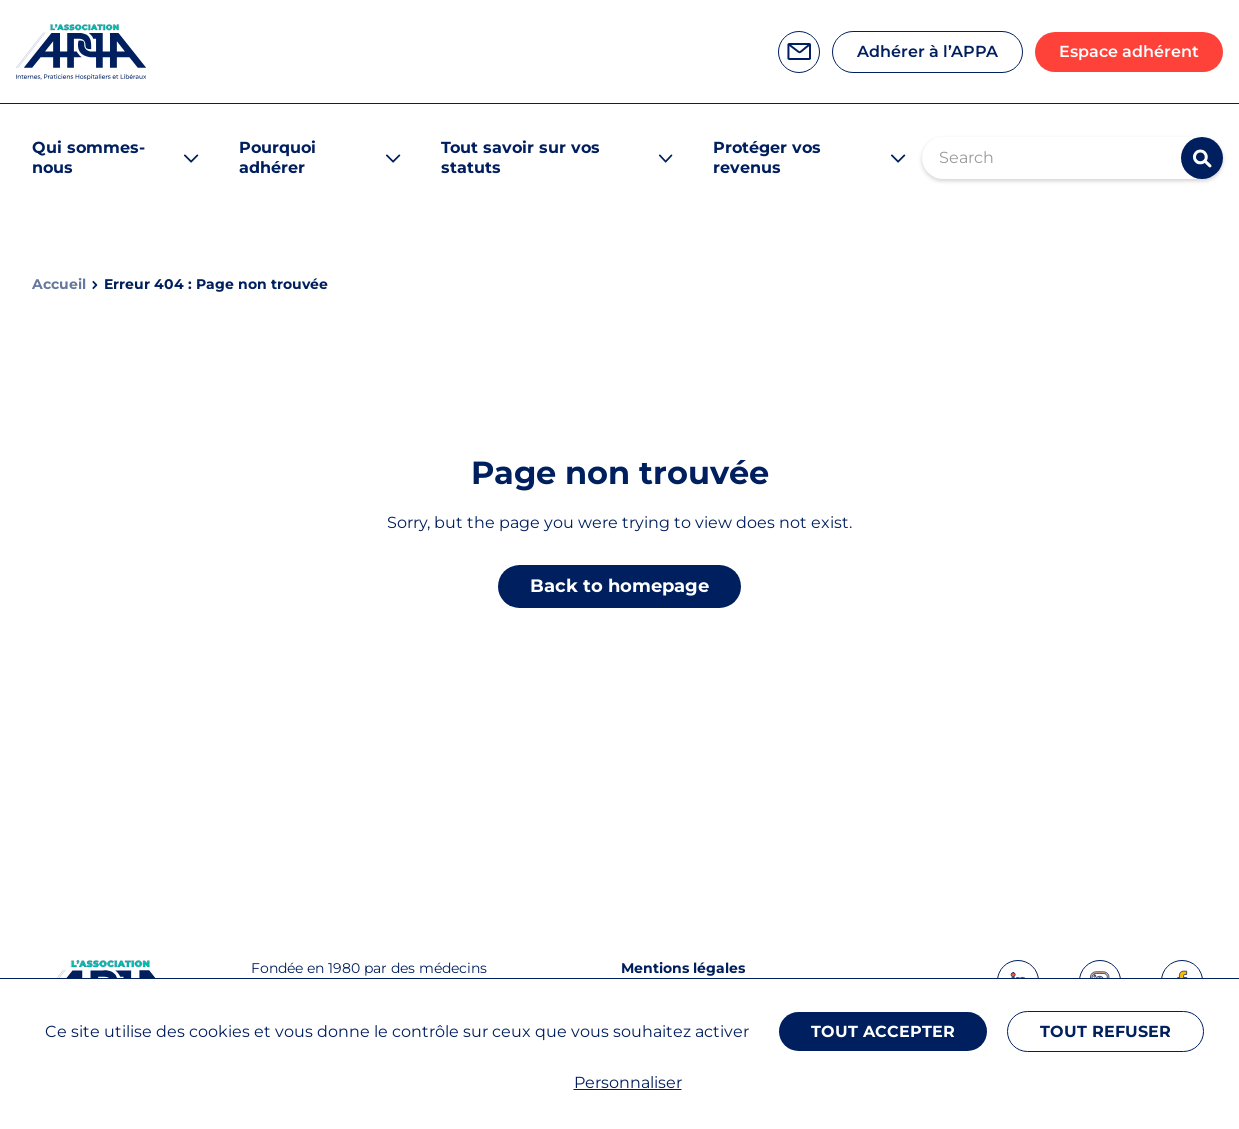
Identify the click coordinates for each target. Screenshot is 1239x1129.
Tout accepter (883, 1031)
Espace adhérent (1129, 51)
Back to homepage (619, 586)
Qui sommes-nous (88, 157)
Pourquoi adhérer (277, 157)
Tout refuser (1105, 1031)
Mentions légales (683, 968)
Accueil (59, 284)
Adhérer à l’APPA (927, 51)
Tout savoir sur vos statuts (520, 157)
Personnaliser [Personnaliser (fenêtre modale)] (628, 1082)
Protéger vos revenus (767, 157)
